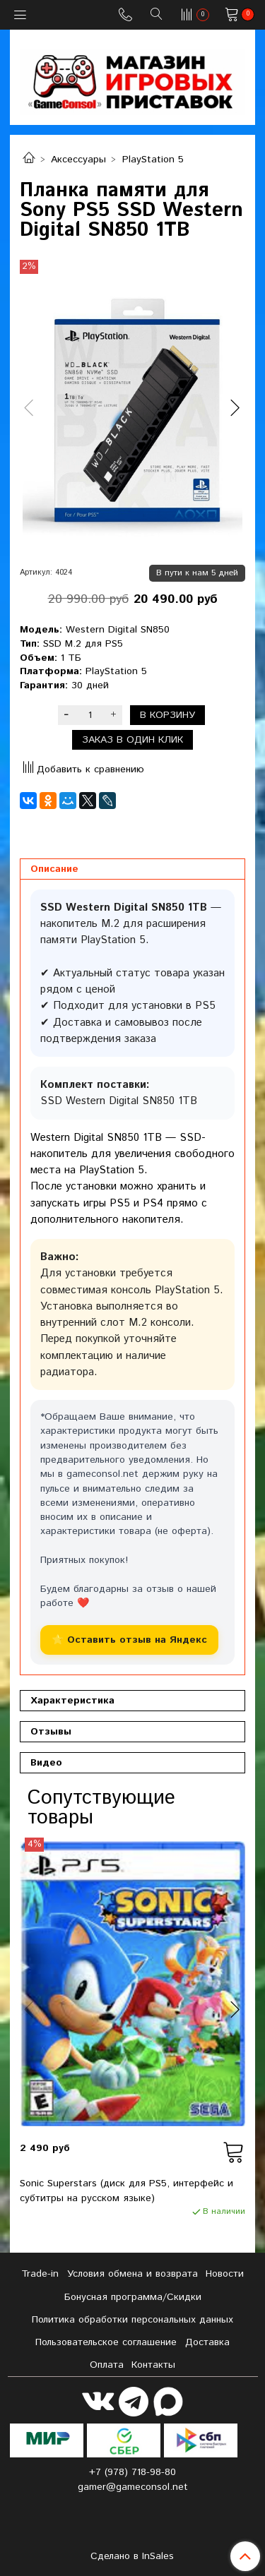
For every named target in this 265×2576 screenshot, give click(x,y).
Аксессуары (78, 159)
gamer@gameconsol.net (133, 2487)
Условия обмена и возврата (132, 2274)
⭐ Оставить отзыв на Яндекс (129, 1640)
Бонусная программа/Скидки (132, 2297)
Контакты (153, 2365)
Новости (225, 2274)
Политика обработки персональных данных (132, 2320)
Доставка (207, 2342)
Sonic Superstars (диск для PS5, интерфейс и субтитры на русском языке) (126, 2190)
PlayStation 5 (153, 159)
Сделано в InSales (132, 2556)
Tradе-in (40, 2274)
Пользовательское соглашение (106, 2342)
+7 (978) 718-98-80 (132, 2472)
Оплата (107, 2365)
